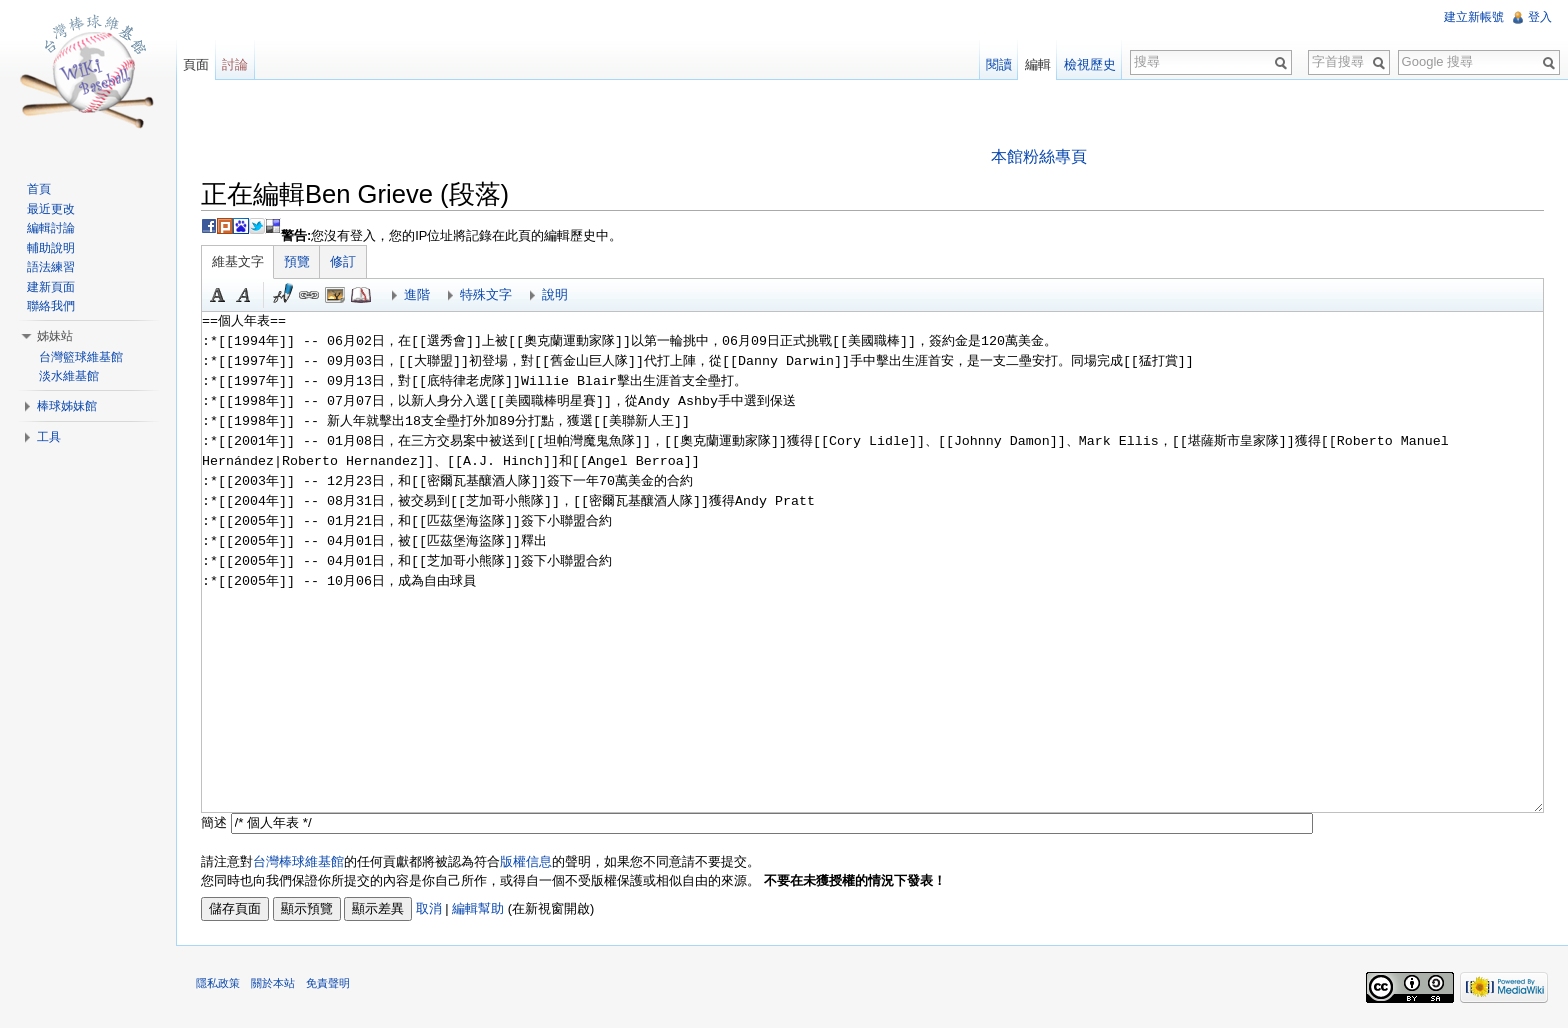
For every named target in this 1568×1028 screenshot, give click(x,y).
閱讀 (999, 64)
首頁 (39, 189)
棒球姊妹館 (67, 406)
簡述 (214, 822)
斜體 (244, 295)
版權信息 (526, 861)
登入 (1540, 17)
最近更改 (51, 209)
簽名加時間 (283, 295)
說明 (555, 294)
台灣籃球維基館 (81, 357)
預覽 (297, 261)
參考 (361, 295)
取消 (429, 908)
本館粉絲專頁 (1039, 156)
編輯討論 (51, 228)
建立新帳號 (1474, 17)
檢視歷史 (1090, 64)
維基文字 (238, 261)
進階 (417, 294)
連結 (309, 295)
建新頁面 (51, 287)
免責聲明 (328, 983)
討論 (235, 64)
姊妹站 (55, 336)
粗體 (218, 295)
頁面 (196, 64)
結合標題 (335, 295)
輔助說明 (51, 248)
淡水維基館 (69, 376)
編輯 (1038, 64)
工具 (49, 437)
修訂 (343, 261)
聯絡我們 (51, 306)
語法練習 (51, 267)
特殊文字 (486, 294)
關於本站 (273, 983)
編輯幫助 (478, 908)
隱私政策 (218, 983)
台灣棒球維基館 (298, 861)
